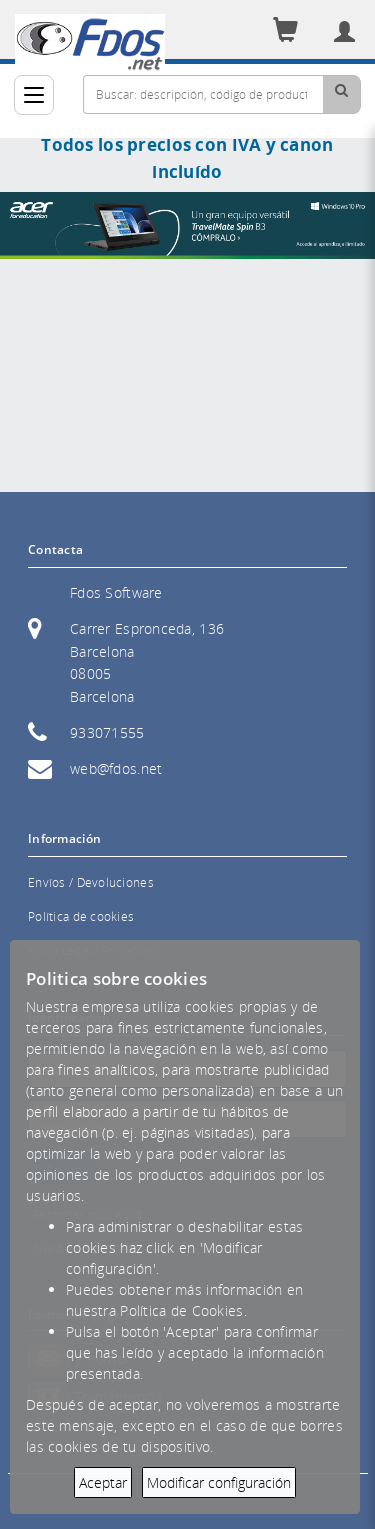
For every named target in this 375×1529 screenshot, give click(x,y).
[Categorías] (34, 95)
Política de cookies (81, 916)
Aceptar (103, 1482)
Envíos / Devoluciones (91, 882)
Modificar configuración (219, 1482)
